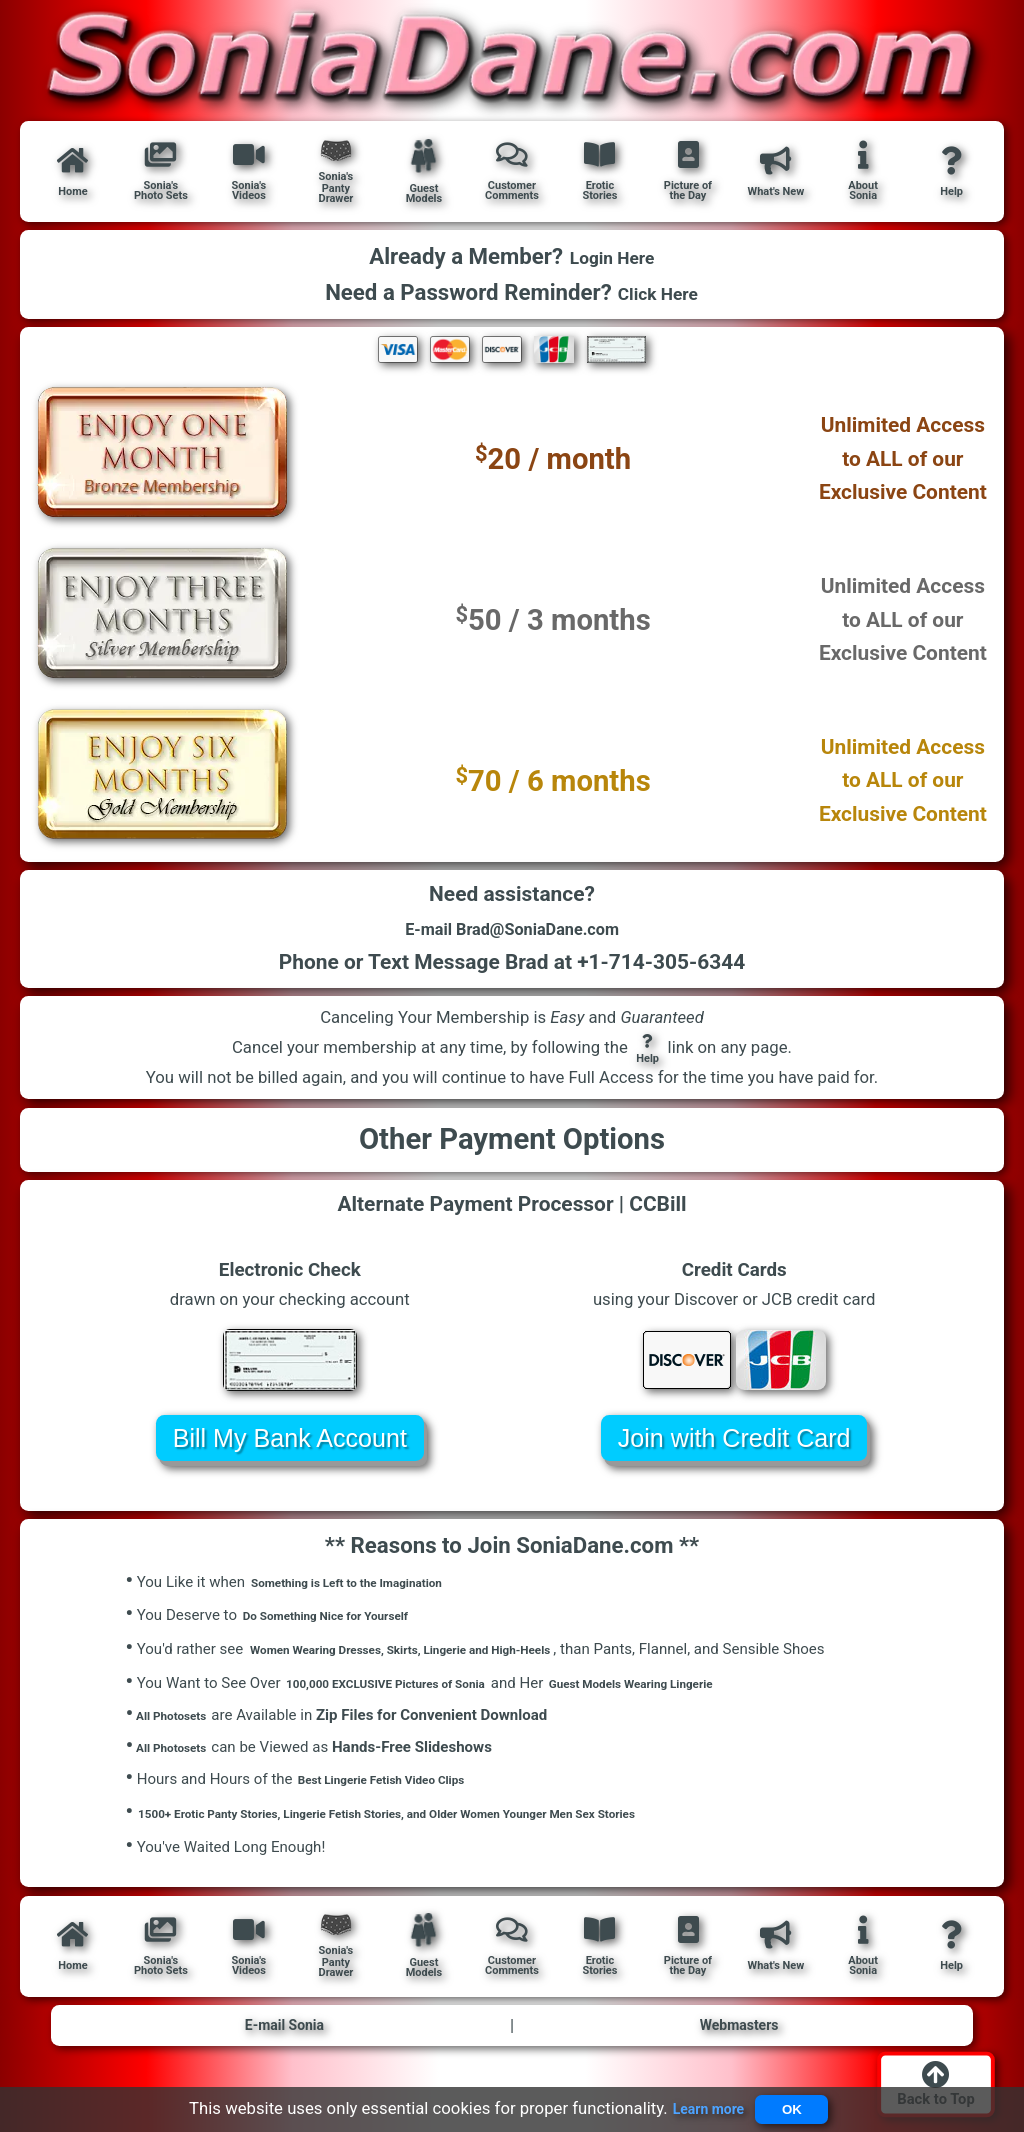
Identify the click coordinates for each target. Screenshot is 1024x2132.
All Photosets (176, 1729)
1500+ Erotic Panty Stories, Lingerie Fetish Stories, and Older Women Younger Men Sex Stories (453, 1831)
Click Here (658, 292)
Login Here (611, 257)
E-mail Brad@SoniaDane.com (512, 937)
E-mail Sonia (284, 2046)
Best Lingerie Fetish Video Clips (403, 1798)
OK (798, 2104)
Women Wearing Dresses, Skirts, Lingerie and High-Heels (440, 1663)
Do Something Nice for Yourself (347, 1630)
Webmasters (739, 2046)
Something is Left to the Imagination (371, 1596)
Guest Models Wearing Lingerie (706, 1697)
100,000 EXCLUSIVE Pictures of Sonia (412, 1697)
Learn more (697, 2104)
